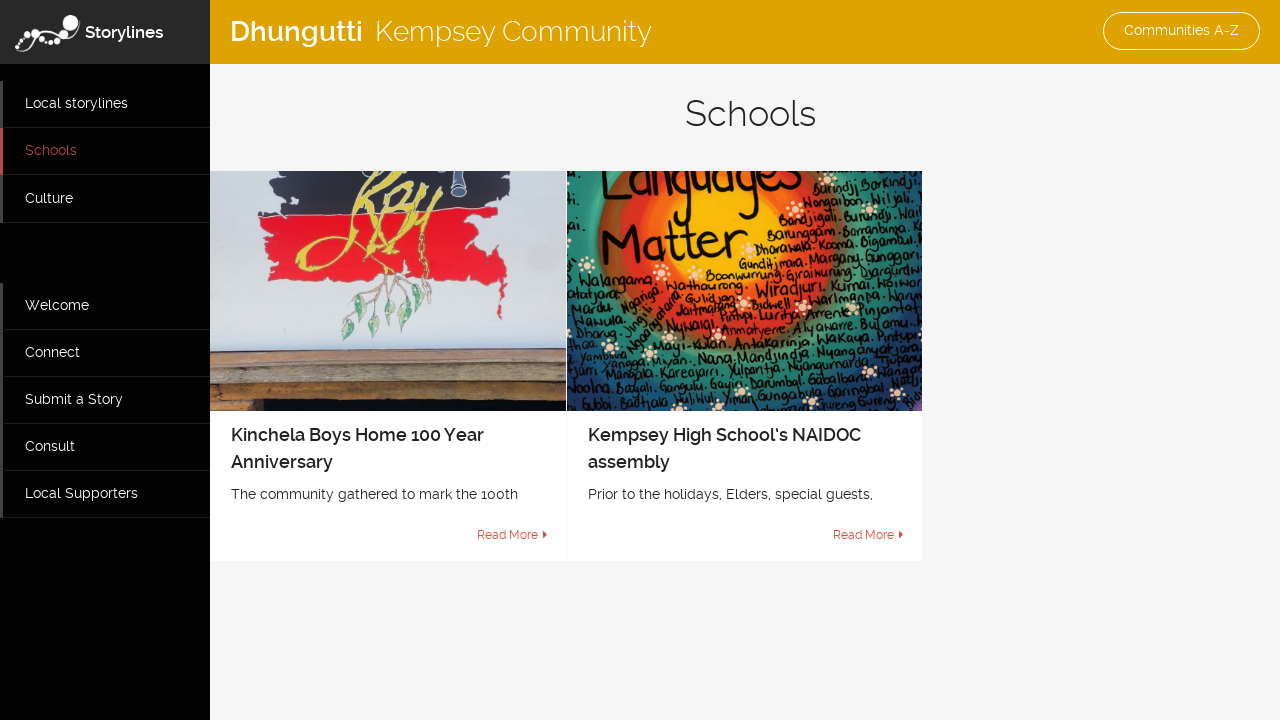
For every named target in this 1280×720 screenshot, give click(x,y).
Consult (50, 446)
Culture (49, 198)
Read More (507, 535)
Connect (52, 352)
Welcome (57, 305)
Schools (51, 150)
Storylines (124, 32)
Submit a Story (74, 399)
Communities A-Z (1181, 30)
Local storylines (76, 103)
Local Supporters (81, 493)
